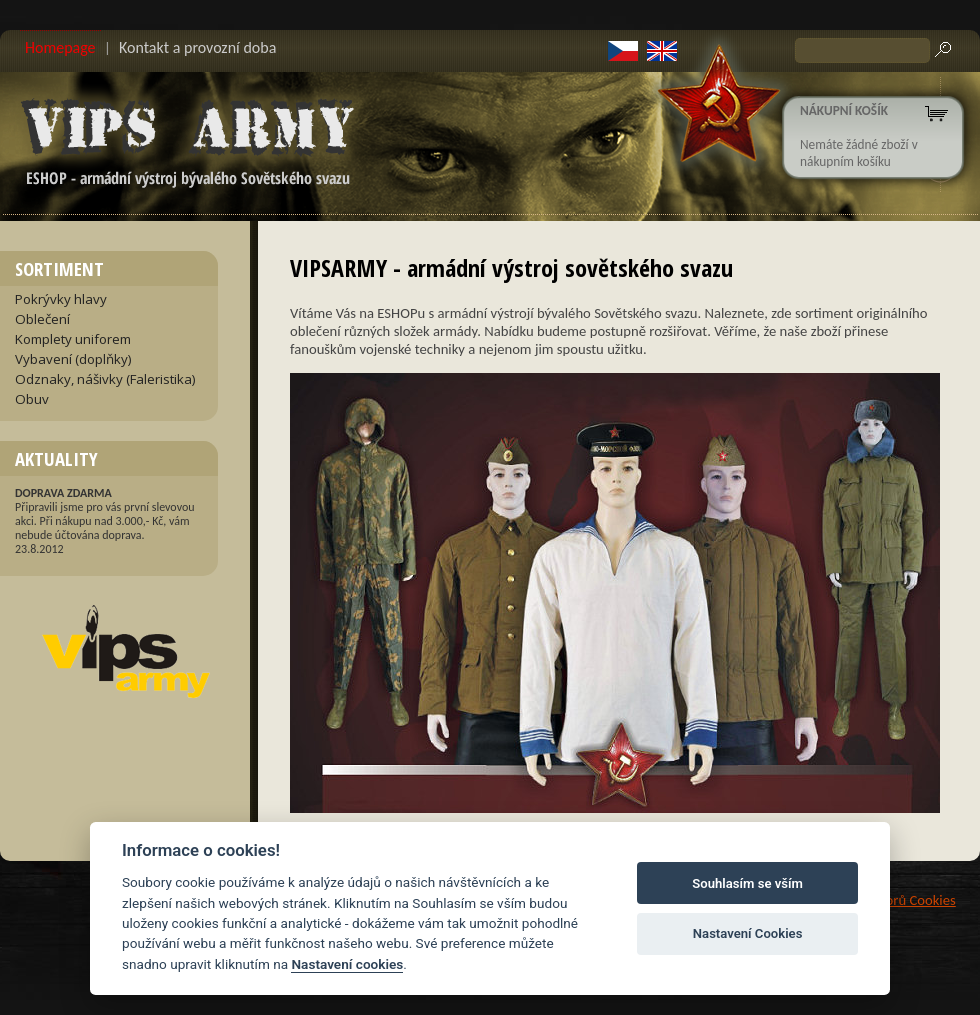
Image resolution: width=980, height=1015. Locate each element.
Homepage (60, 47)
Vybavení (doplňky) (73, 359)
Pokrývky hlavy (61, 299)
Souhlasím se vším (747, 883)
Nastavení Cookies (748, 933)
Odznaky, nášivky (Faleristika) (105, 379)
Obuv (32, 399)
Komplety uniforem (73, 339)
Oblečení (42, 319)
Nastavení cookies (347, 964)
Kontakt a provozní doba (197, 47)
